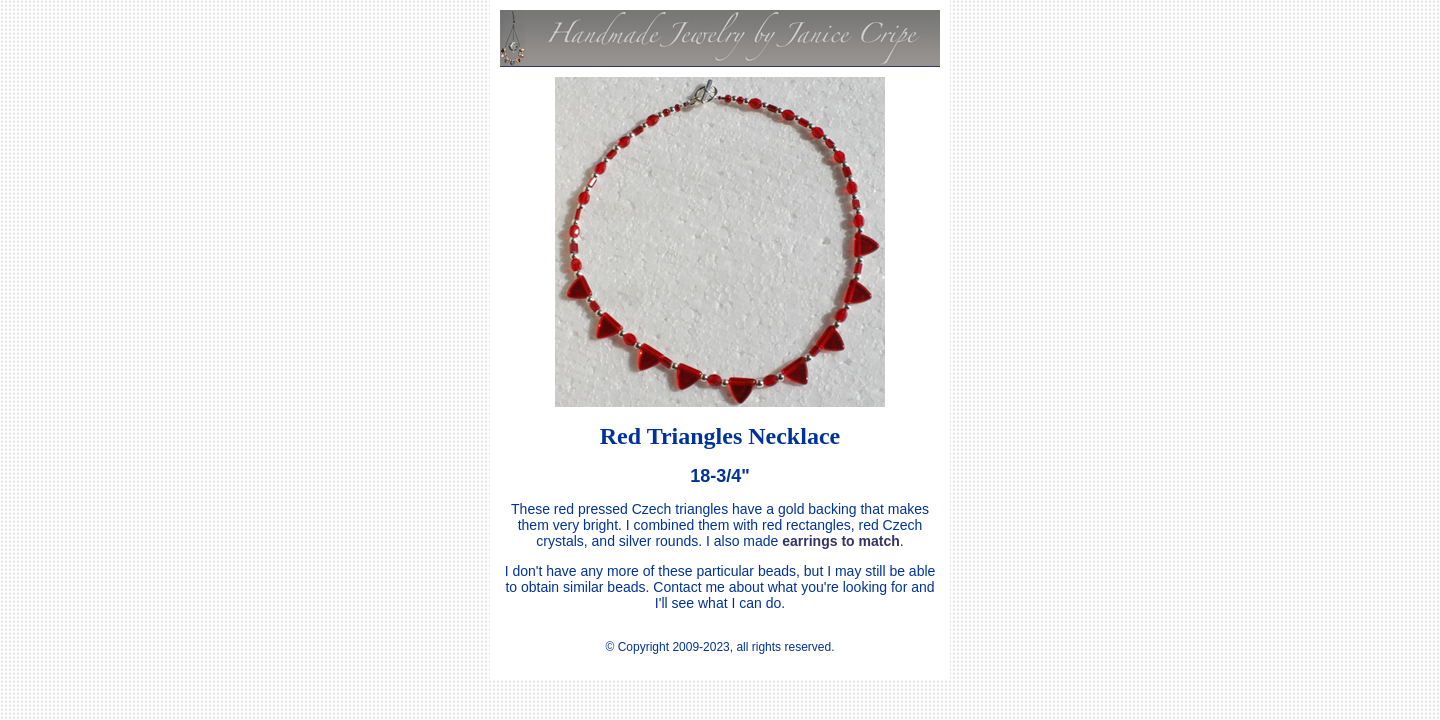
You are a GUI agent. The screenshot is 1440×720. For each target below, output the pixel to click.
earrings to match (840, 541)
